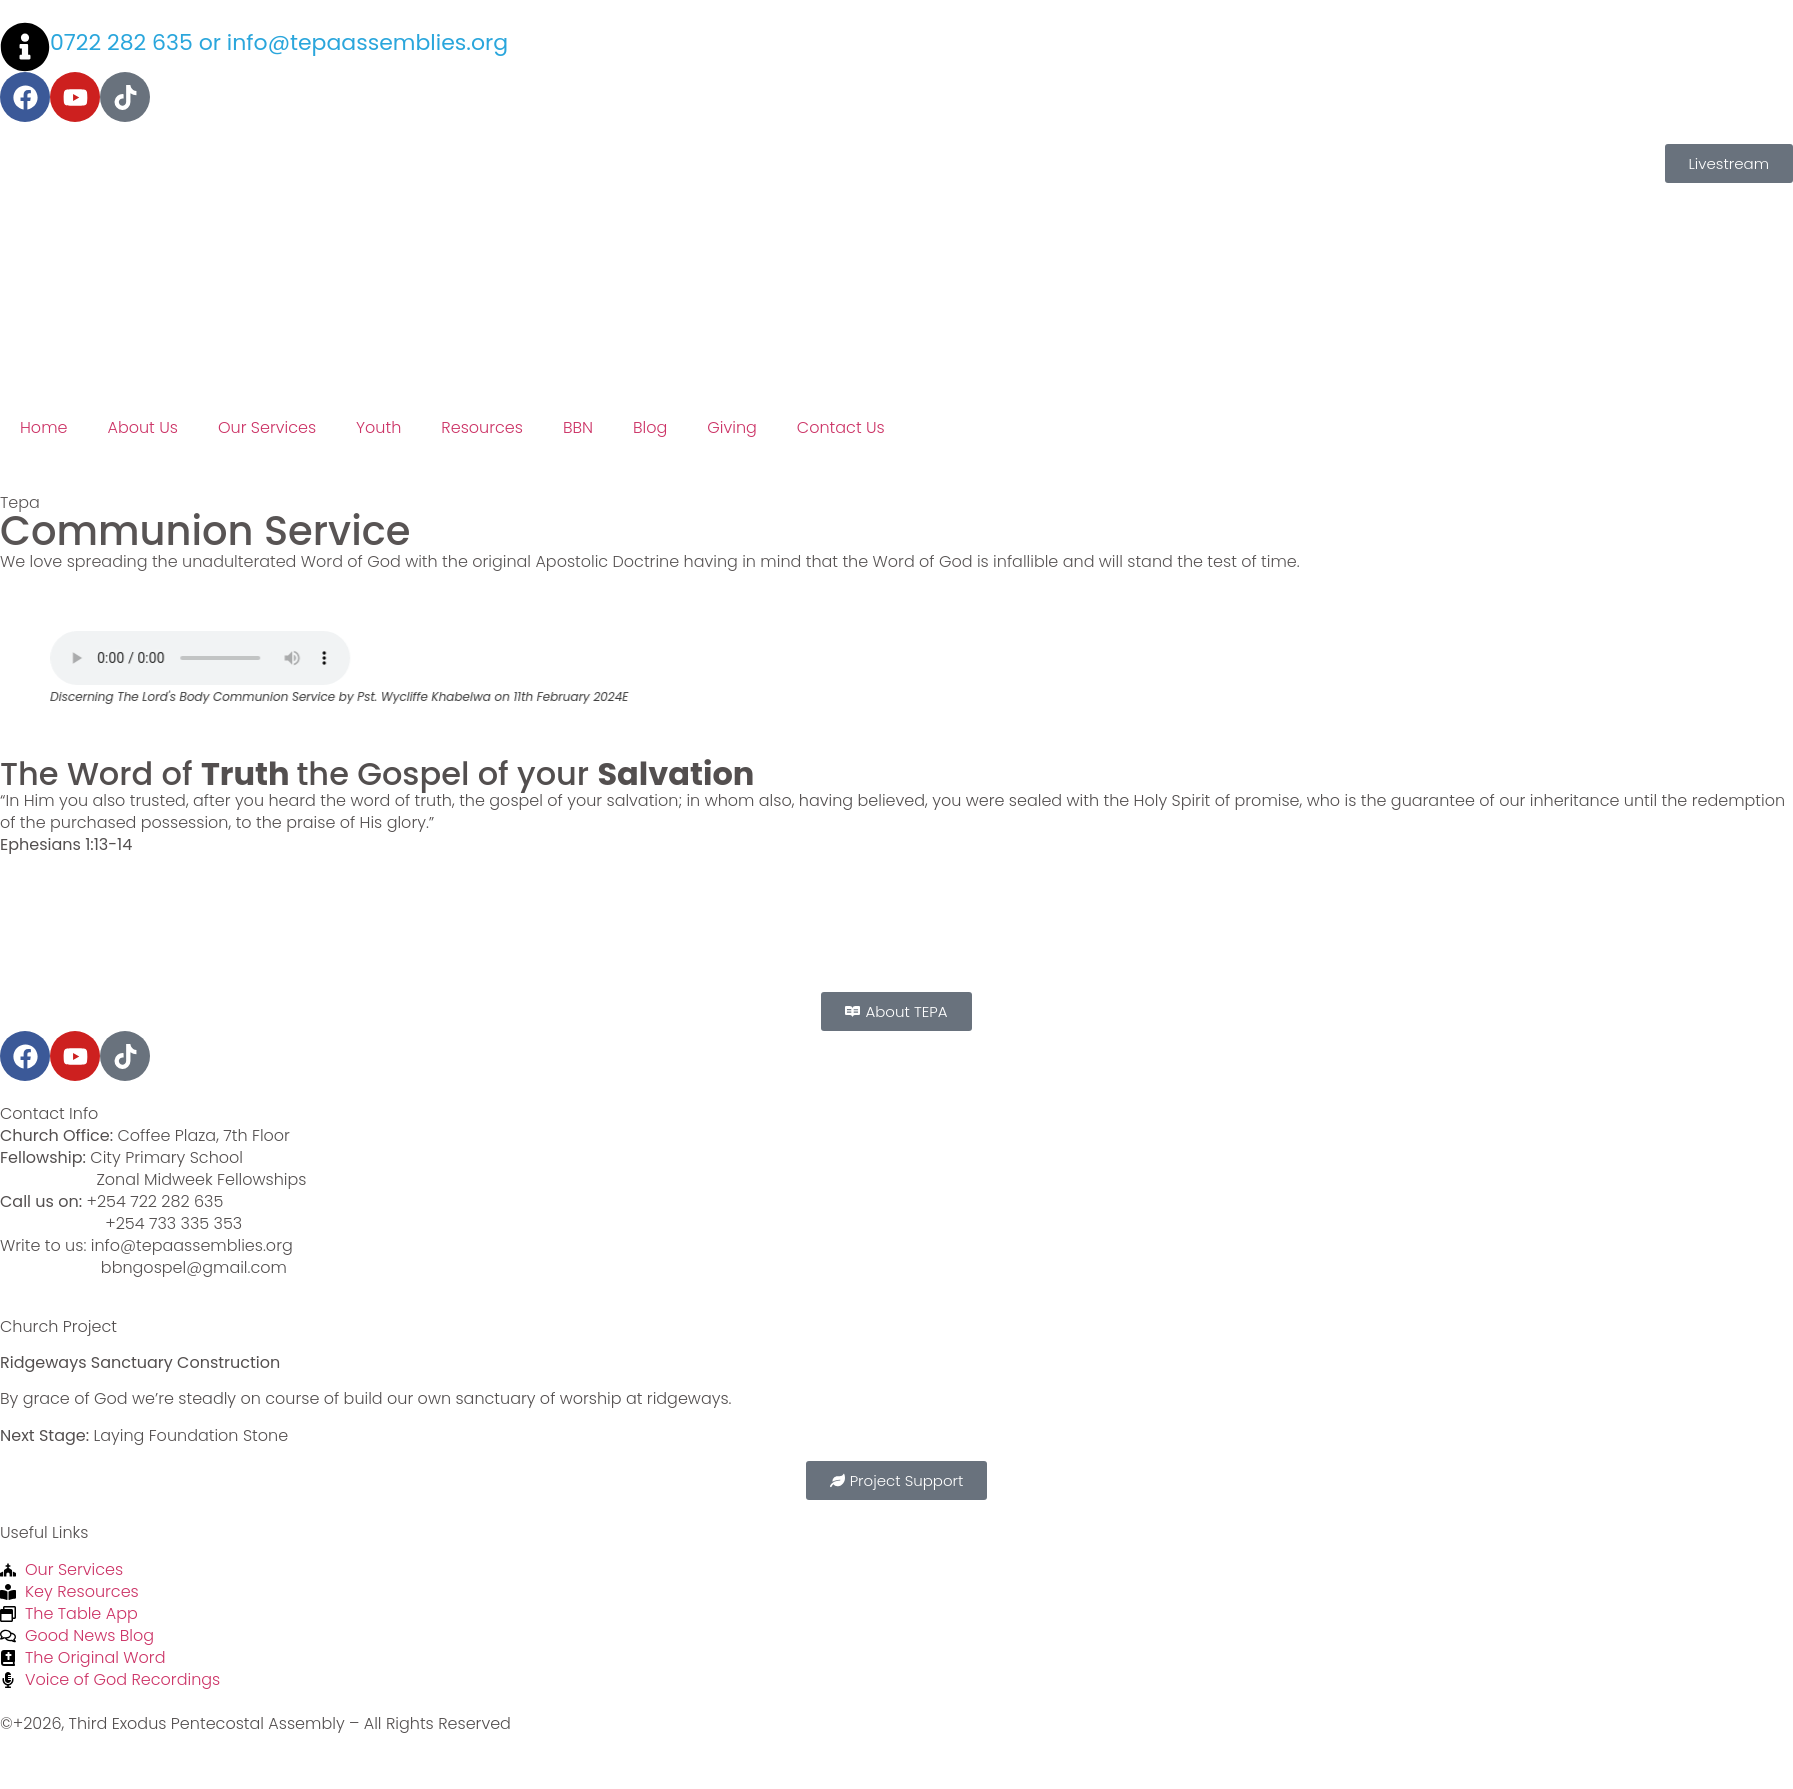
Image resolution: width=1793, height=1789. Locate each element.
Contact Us (841, 427)
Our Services (267, 427)
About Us (142, 427)
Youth (378, 427)
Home (43, 427)
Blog (650, 427)
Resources (482, 427)
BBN (578, 427)
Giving (732, 427)
